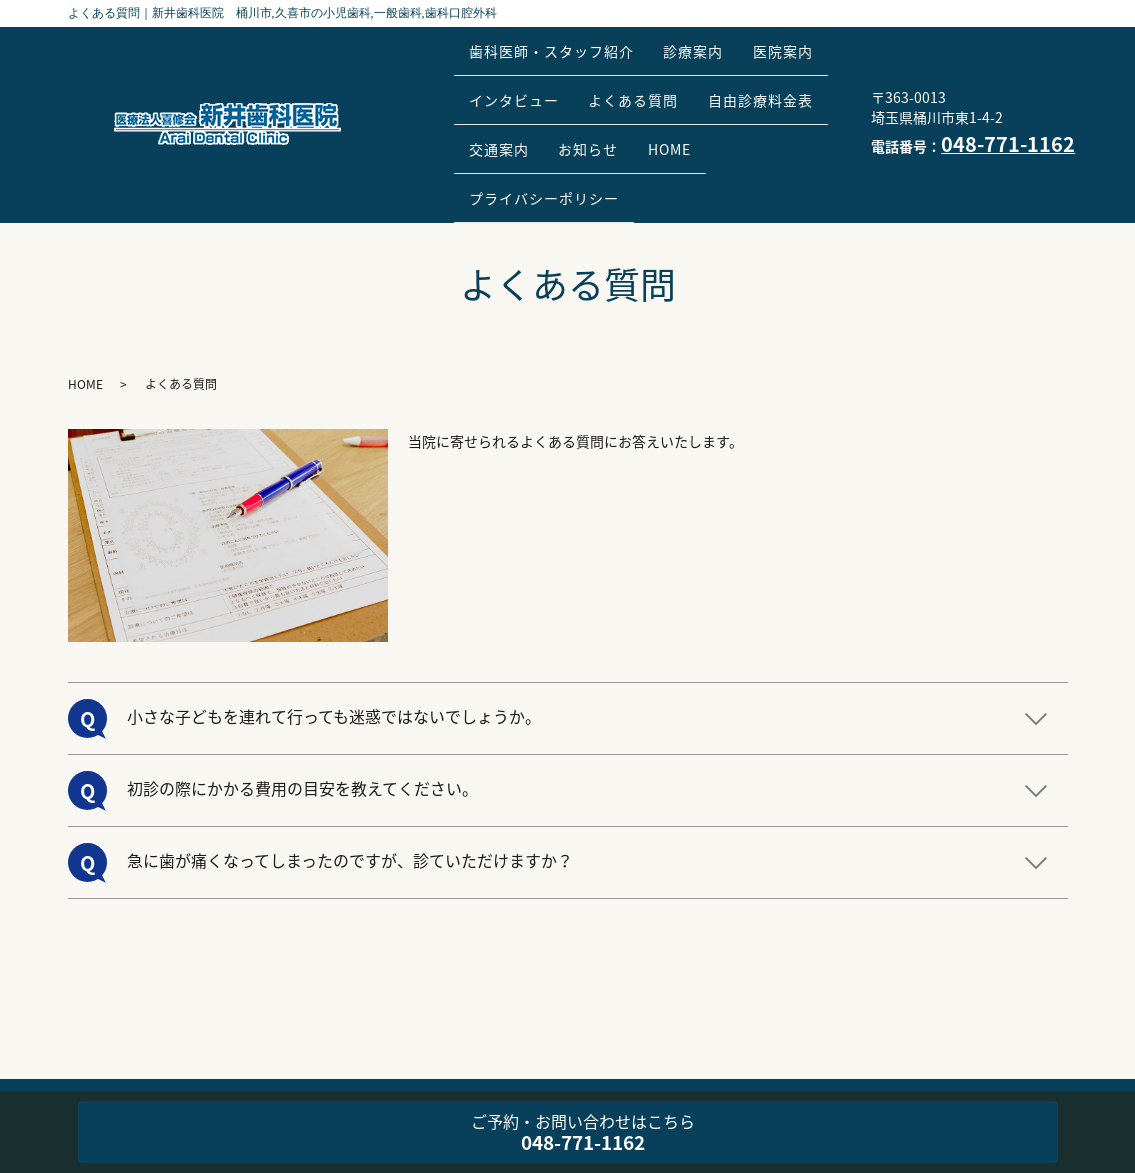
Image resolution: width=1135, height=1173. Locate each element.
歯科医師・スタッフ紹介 (557, 41)
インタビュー (622, 72)
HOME (496, 135)
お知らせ (754, 104)
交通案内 (652, 104)
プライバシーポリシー (635, 135)
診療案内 (712, 41)
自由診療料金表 (527, 104)
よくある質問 (754, 72)
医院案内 (505, 72)
